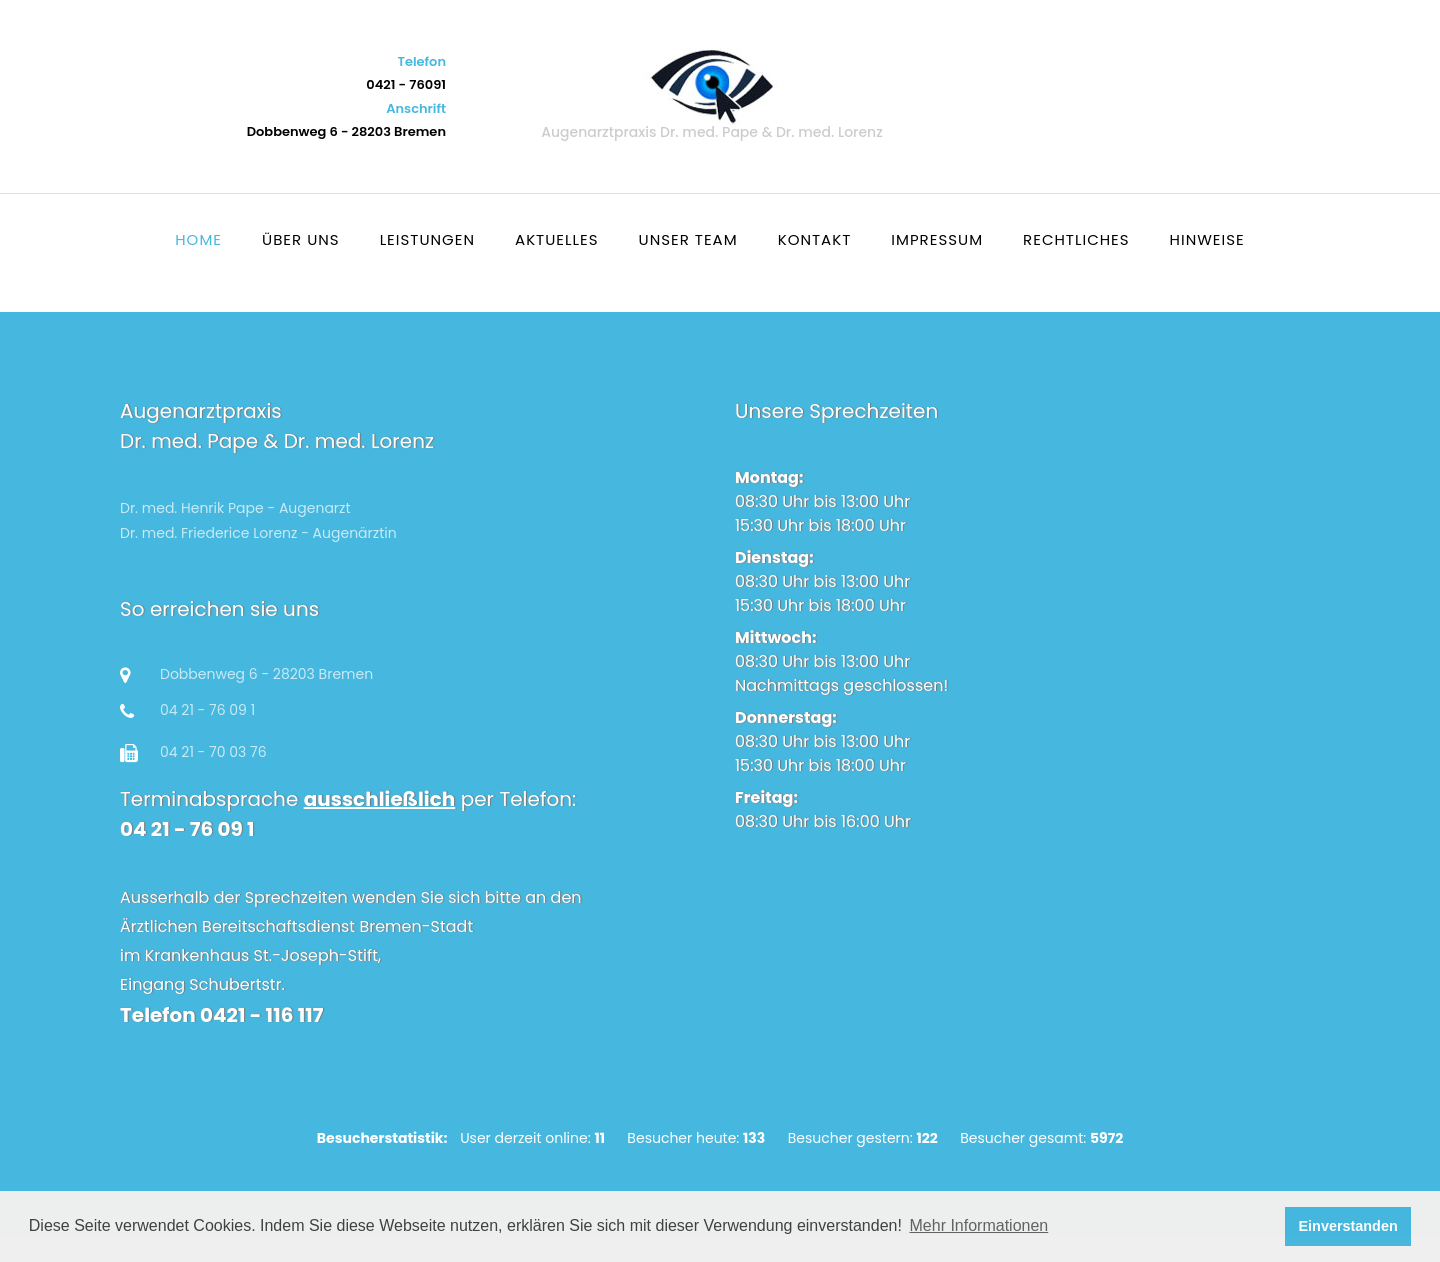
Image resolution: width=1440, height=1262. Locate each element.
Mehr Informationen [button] (979, 1225)
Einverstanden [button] (1348, 1226)
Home (198, 239)
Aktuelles (557, 239)
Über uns (301, 239)
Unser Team (688, 239)
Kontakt (815, 239)
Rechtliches (1076, 239)
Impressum (937, 239)
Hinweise (1207, 239)
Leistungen (427, 239)
